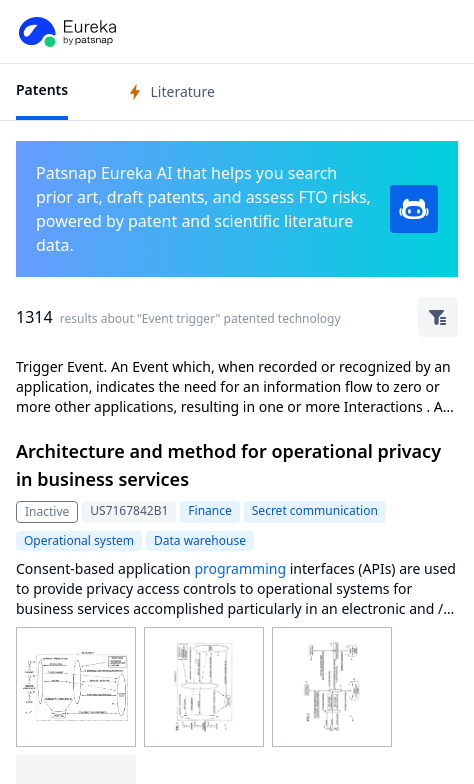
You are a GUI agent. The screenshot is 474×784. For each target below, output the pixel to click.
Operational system (79, 540)
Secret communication (315, 510)
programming (240, 568)
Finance (209, 510)
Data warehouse (200, 540)
